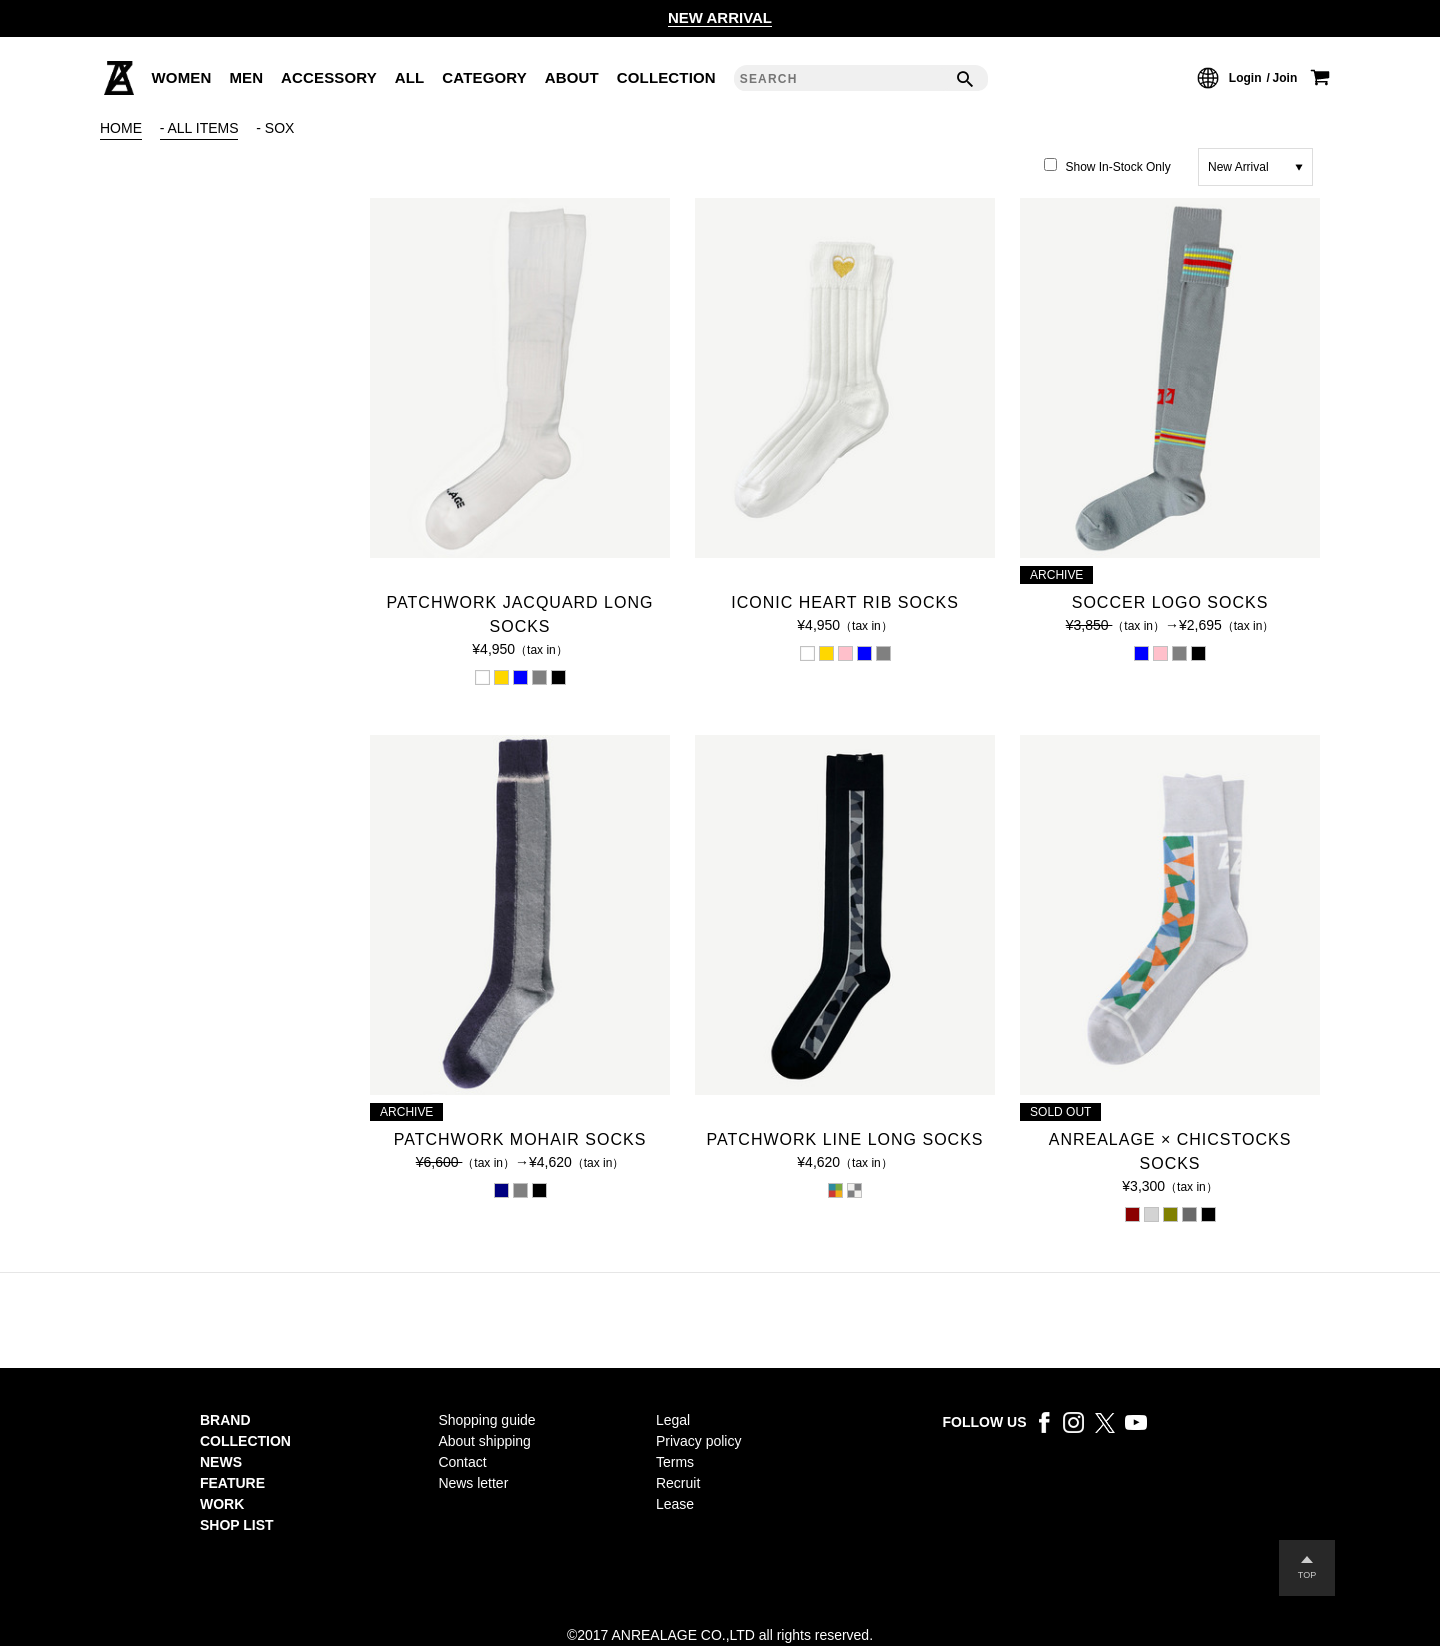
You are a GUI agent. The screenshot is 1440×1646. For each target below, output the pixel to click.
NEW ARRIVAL (720, 17)
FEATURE (232, 1483)
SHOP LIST (237, 1525)
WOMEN (182, 77)
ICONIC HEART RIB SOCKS (845, 602)
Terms (675, 1462)
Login (1245, 78)
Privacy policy (698, 1441)
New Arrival (1238, 167)
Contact (462, 1462)
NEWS (221, 1462)
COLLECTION (666, 77)
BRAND (225, 1420)
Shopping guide (486, 1420)
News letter (473, 1483)
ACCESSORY (329, 77)
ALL (410, 77)
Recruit (678, 1483)
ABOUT (572, 77)
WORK (222, 1504)
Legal (673, 1420)
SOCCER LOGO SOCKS (1170, 602)
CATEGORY (484, 77)
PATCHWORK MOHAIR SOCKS (520, 1139)
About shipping (484, 1441)
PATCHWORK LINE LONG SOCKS (845, 1139)
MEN (246, 77)
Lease (675, 1504)
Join (1285, 78)
